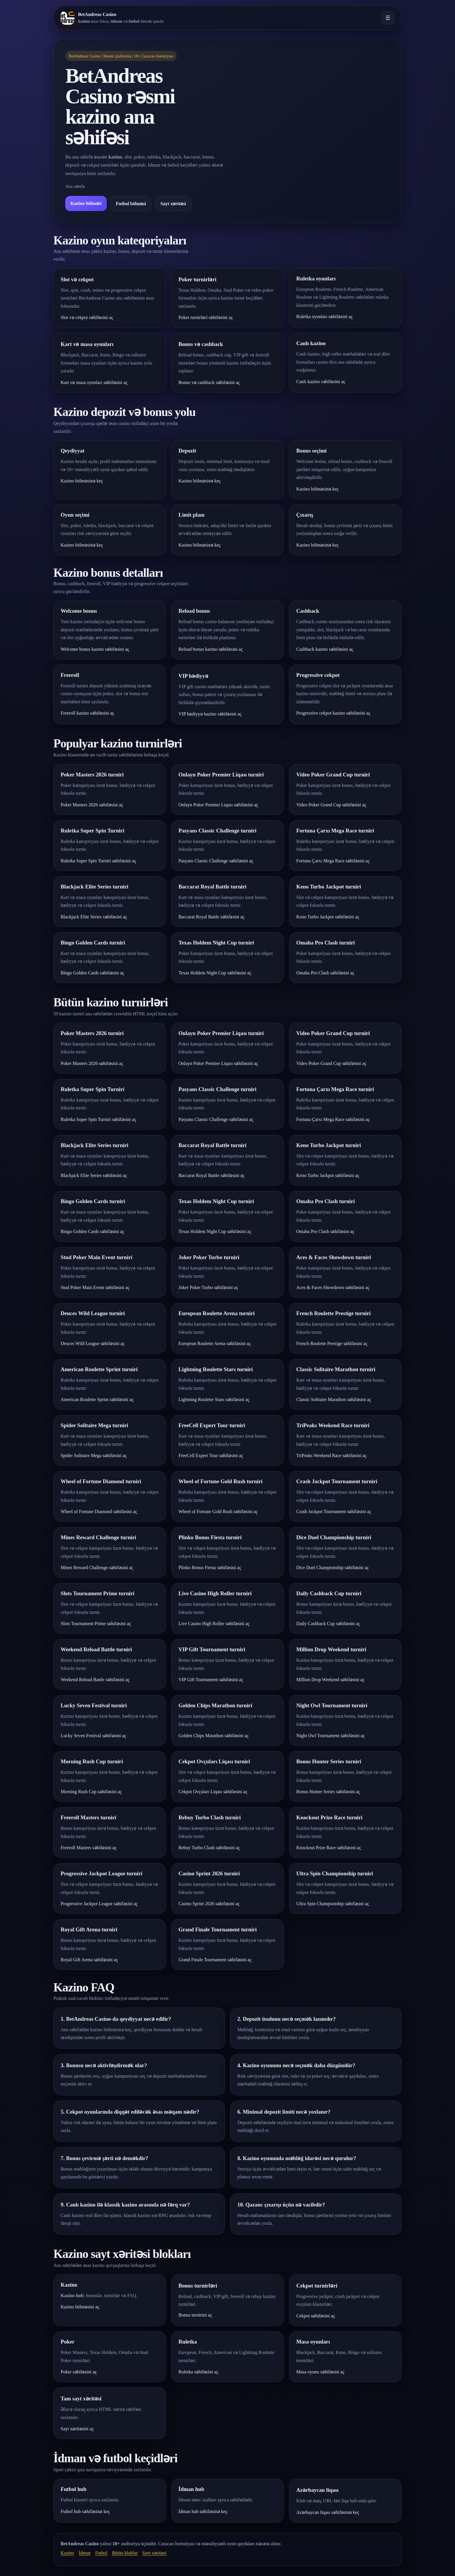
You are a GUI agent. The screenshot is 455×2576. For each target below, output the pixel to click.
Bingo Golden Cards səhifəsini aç (92, 972)
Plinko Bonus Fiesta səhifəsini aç (209, 1567)
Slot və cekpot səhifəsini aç (87, 317)
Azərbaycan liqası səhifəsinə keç (327, 2512)
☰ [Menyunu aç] (387, 18)
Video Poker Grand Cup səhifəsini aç (331, 804)
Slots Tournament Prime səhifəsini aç (96, 1623)
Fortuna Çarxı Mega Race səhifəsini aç (333, 860)
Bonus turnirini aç (195, 2314)
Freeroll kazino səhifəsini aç (87, 713)
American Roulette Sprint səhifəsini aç (97, 1399)
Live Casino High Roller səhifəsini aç (214, 1623)
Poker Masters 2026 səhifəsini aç (92, 804)
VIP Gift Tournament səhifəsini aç (210, 1679)
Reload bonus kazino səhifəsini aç (210, 649)
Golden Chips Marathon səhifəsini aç (213, 1735)
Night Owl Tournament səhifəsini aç (330, 1735)
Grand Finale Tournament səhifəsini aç (215, 1959)
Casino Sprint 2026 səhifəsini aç (209, 1903)
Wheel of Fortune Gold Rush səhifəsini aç (218, 1511)
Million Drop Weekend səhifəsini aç (330, 1679)
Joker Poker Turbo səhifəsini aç (208, 1287)
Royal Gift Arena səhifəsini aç (89, 1959)
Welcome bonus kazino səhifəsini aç (95, 649)
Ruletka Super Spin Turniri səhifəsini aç (98, 860)
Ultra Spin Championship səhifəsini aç (332, 1903)
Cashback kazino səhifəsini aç (324, 649)
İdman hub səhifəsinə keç (203, 2511)
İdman (85, 2552)
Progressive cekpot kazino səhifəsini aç (333, 713)
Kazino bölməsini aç (80, 2306)
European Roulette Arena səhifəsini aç (214, 1343)
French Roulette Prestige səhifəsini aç (332, 1343)
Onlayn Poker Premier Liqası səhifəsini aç (218, 804)
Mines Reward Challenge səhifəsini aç (97, 1567)
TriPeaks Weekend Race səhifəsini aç (331, 1455)
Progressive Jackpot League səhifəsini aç (99, 1903)
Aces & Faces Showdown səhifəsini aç (332, 1287)
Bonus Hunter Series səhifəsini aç (328, 1791)
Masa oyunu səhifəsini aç (320, 2371)
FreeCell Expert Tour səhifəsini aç (210, 1455)
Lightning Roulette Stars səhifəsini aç (214, 1399)
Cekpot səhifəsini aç (315, 2315)
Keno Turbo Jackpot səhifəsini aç (327, 916)
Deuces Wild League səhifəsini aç (93, 1343)
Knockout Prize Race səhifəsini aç (328, 1847)
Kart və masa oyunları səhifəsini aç (94, 382)
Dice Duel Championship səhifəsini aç (332, 1567)
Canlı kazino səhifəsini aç (320, 381)
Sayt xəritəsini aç (77, 2428)
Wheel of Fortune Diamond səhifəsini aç (99, 1511)
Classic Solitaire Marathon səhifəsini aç (333, 1399)
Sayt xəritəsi (173, 203)
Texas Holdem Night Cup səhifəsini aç (214, 972)
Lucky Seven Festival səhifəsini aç (93, 1735)
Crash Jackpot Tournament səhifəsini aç (333, 1511)
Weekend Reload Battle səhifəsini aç (95, 1679)
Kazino (67, 2552)
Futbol (101, 2552)
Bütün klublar (125, 2552)
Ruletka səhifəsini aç (198, 2371)
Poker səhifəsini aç (79, 2371)
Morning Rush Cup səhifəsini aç (91, 1791)
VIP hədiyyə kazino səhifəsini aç (210, 713)
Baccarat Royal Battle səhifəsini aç (211, 916)
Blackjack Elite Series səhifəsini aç (94, 916)
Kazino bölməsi (86, 203)
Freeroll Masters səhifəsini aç (89, 1847)
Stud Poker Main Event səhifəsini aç (95, 1287)
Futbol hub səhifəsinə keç (85, 2511)
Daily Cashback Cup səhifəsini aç (328, 1623)
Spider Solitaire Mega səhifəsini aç (94, 1455)
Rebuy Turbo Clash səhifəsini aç (209, 1847)
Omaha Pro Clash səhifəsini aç (325, 972)
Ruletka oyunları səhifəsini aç (324, 316)
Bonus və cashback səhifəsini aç (209, 382)
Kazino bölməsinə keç (82, 480)
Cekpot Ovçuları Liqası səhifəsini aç (213, 1791)
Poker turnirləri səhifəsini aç (205, 317)
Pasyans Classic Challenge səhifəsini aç (215, 860)
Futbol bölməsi (131, 203)
